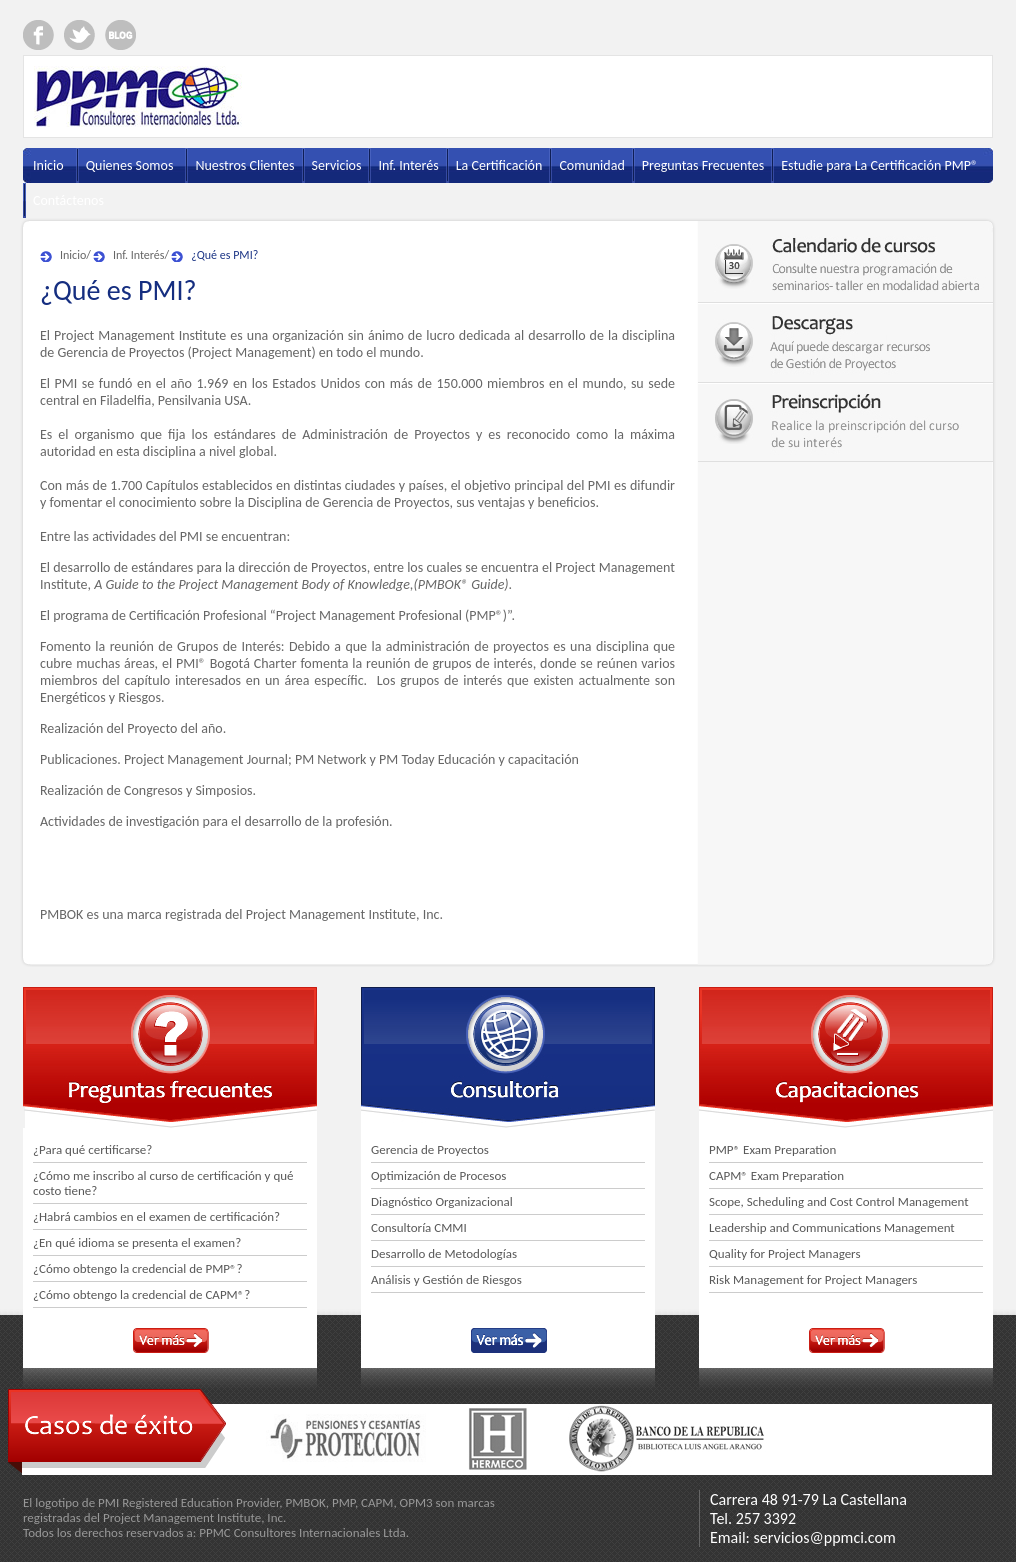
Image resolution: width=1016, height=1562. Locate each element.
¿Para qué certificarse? (92, 1149)
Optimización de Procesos (438, 1175)
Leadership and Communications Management (832, 1227)
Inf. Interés (139, 255)
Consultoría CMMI (419, 1227)
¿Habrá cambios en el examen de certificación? (156, 1216)
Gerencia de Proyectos (430, 1149)
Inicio (73, 255)
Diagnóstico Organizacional (442, 1201)
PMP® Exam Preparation (772, 1149)
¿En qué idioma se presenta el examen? (137, 1242)
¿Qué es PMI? (224, 255)
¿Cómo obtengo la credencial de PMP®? (138, 1268)
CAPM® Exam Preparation (776, 1175)
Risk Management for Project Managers (813, 1279)
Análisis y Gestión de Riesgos (446, 1279)
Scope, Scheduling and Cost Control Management (839, 1201)
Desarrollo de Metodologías (444, 1253)
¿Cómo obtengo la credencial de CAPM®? (141, 1294)
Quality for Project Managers (785, 1253)
